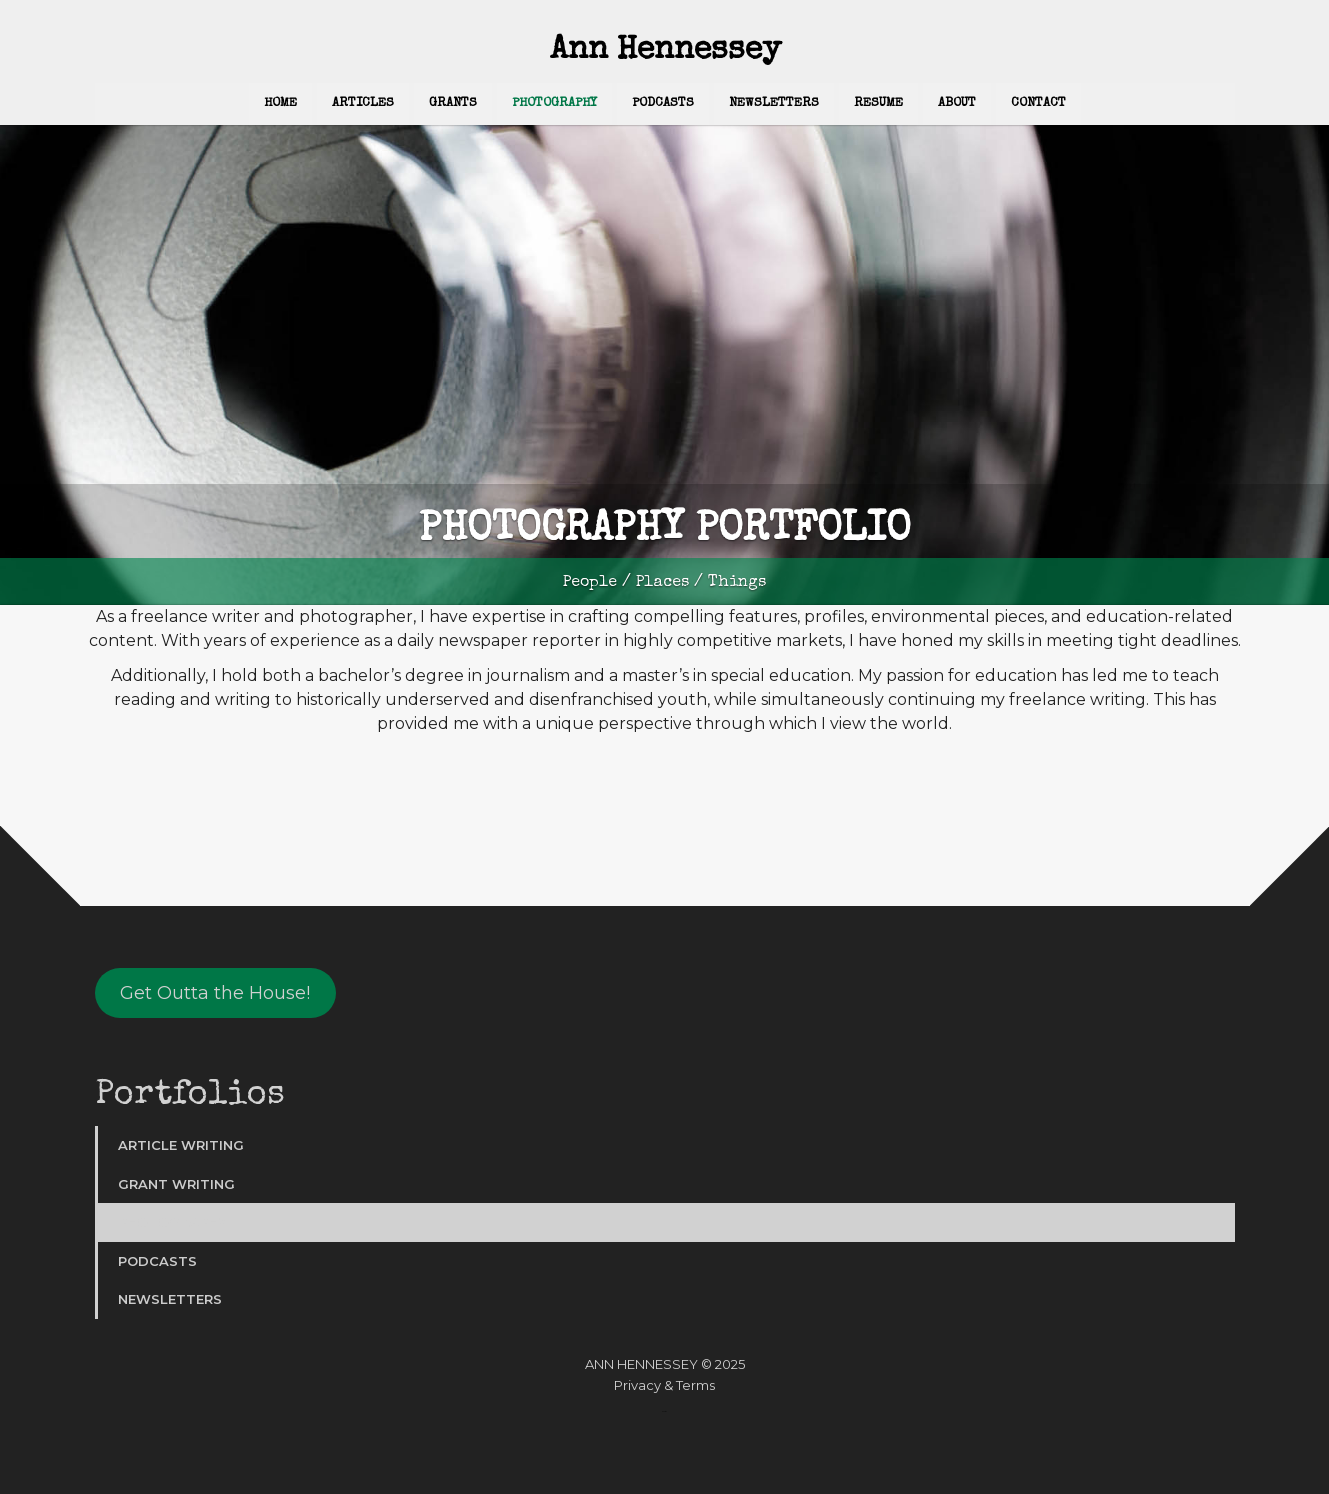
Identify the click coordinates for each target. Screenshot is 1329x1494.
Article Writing (181, 1145)
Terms (695, 1385)
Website (664, 1411)
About (957, 103)
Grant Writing (176, 1184)
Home (280, 103)
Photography (554, 103)
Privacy (637, 1385)
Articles (363, 103)
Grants (453, 103)
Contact (1038, 103)
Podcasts (663, 103)
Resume (878, 103)
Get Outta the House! (215, 993)
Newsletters (774, 103)
